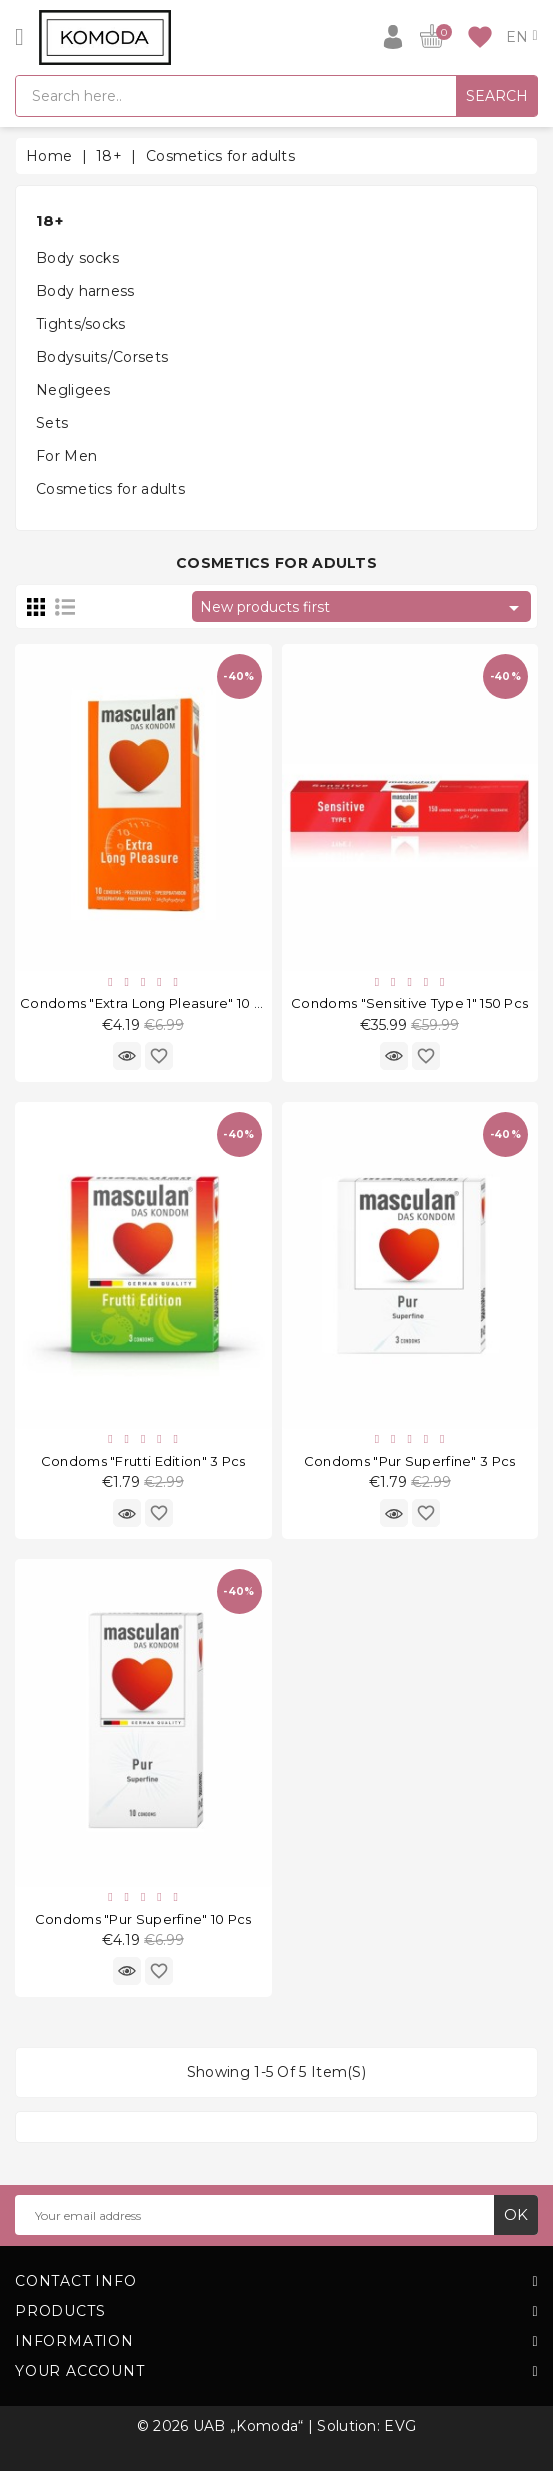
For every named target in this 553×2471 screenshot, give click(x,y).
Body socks (77, 258)
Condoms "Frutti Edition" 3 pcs (143, 1461)
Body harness (85, 291)
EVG (400, 2426)
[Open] (19, 37)
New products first (363, 608)
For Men (66, 456)
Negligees (73, 390)
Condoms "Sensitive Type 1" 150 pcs (409, 1003)
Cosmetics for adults (110, 489)
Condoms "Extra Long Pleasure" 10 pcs (149, 1003)
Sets (52, 423)
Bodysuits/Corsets (102, 357)
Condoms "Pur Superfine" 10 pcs (143, 1919)
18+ (49, 220)
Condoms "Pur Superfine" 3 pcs (410, 1461)
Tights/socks (81, 324)
